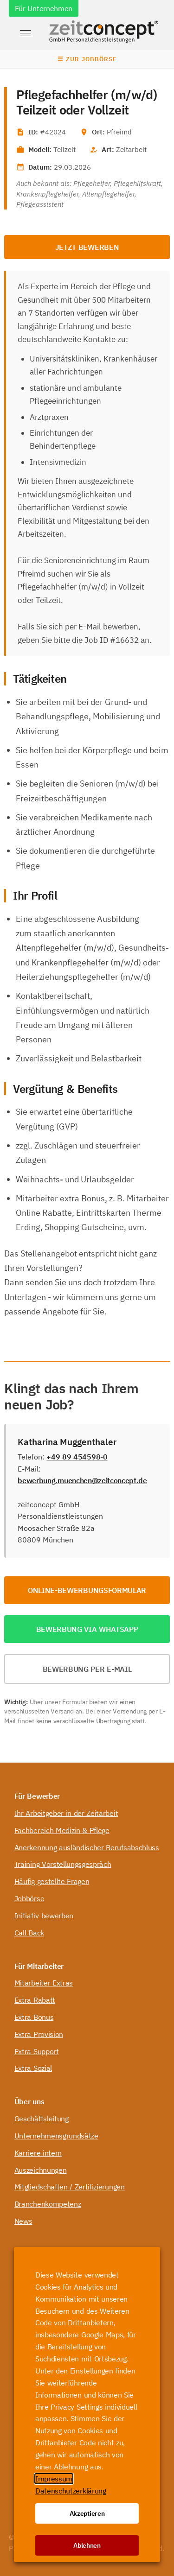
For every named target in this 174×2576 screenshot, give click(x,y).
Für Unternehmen (43, 8)
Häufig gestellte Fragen (52, 1881)
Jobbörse (29, 1898)
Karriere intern (38, 2152)
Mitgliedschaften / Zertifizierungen (69, 2186)
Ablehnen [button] (86, 2545)
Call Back (29, 1932)
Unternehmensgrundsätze (56, 2135)
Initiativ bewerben (43, 1915)
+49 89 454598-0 (76, 1456)
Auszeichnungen (40, 2170)
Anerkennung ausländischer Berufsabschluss (86, 1847)
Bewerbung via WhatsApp (87, 1629)
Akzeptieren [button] (87, 2513)
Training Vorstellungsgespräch (62, 1864)
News (23, 2221)
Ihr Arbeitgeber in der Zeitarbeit (66, 1813)
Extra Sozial (33, 2068)
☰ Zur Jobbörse (87, 59)
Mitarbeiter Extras (43, 1982)
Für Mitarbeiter (39, 1966)
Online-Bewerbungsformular (87, 1590)
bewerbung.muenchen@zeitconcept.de (82, 1480)
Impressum (53, 2478)
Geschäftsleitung (41, 2118)
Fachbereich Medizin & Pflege (62, 1830)
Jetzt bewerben (87, 247)
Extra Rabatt (34, 2000)
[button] (25, 33)
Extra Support (36, 2051)
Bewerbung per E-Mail (87, 1669)
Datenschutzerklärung (70, 2490)
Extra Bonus (33, 2017)
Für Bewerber (37, 1796)
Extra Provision (38, 2034)
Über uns (29, 2101)
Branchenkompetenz (47, 2203)
